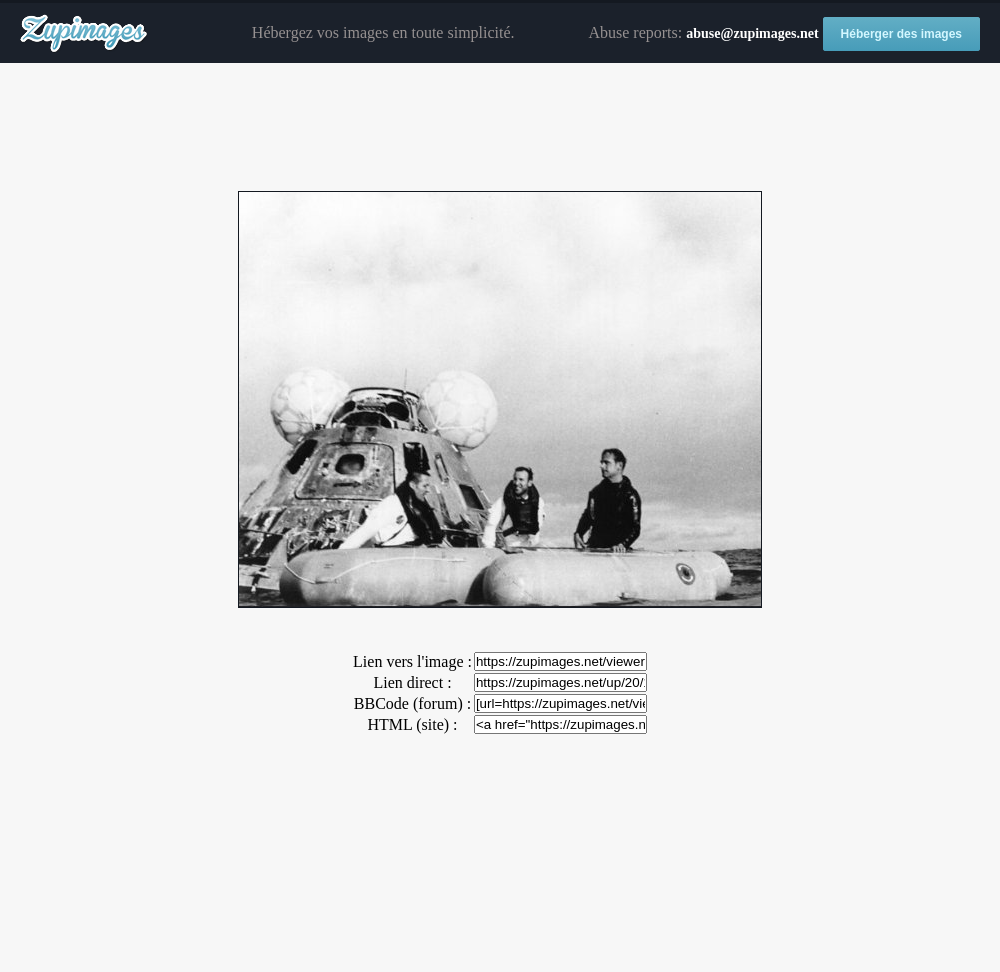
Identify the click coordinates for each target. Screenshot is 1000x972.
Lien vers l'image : (412, 661)
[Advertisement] (500, 128)
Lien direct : (412, 682)
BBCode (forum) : (412, 703)
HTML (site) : (412, 724)
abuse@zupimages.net (752, 33)
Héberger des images (901, 34)
